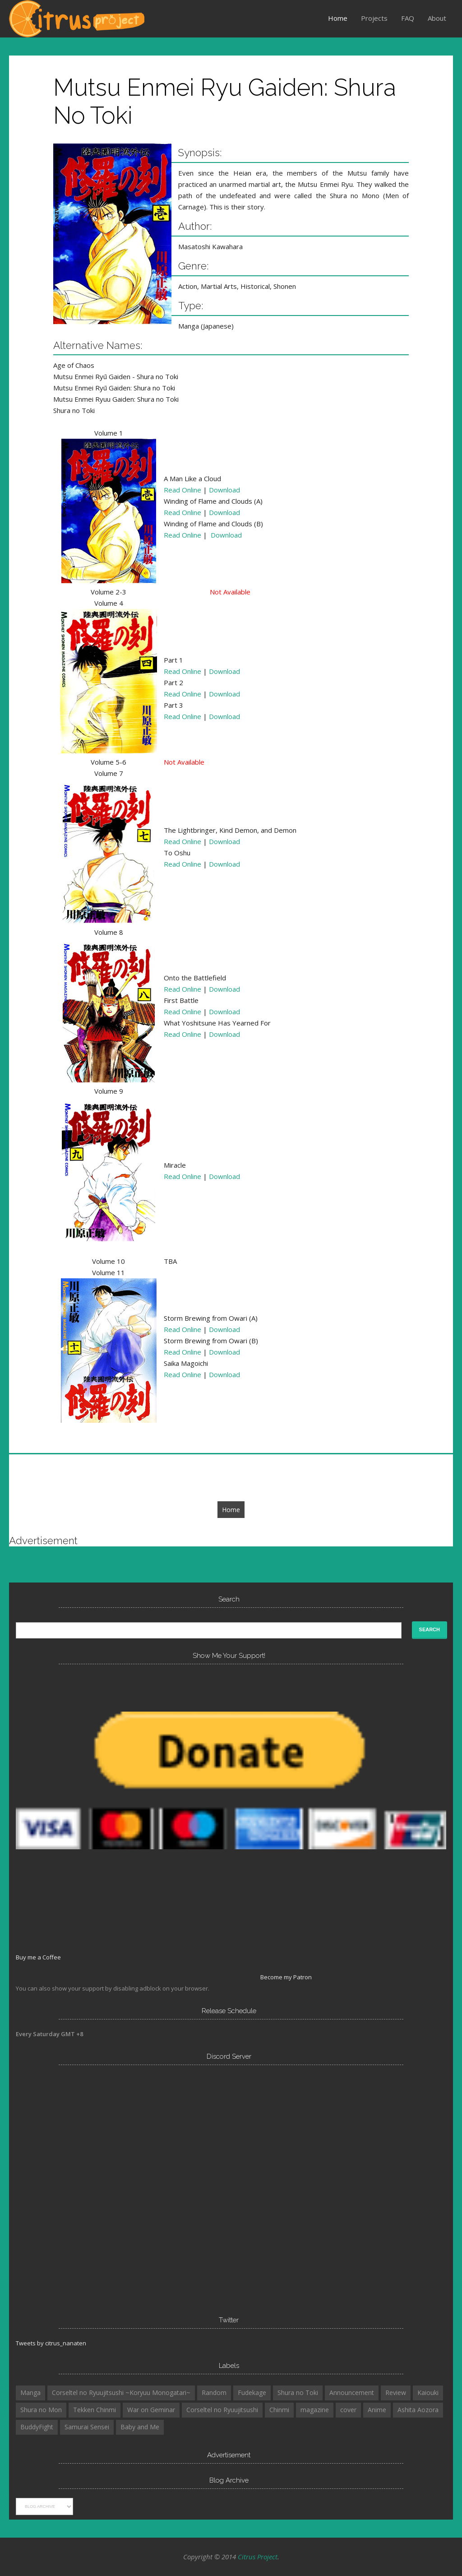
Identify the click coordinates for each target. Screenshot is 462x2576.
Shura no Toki (297, 2392)
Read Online (182, 489)
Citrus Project (257, 2556)
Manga (30, 2392)
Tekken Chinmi (94, 2409)
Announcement (351, 2392)
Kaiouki (428, 2392)
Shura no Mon (41, 2409)
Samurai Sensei (87, 2427)
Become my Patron (286, 1977)
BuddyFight (36, 2427)
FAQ (407, 18)
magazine (314, 2409)
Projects (374, 18)
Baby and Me (139, 2427)
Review (395, 2392)
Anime (377, 2409)
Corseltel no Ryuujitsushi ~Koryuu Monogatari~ (121, 2392)
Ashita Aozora (418, 2409)
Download (224, 489)
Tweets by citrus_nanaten (51, 2343)
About (437, 18)
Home (337, 18)
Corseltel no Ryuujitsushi (222, 2409)
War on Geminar (151, 2409)
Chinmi (279, 2409)
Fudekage (252, 2392)
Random (214, 2392)
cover (348, 2409)
